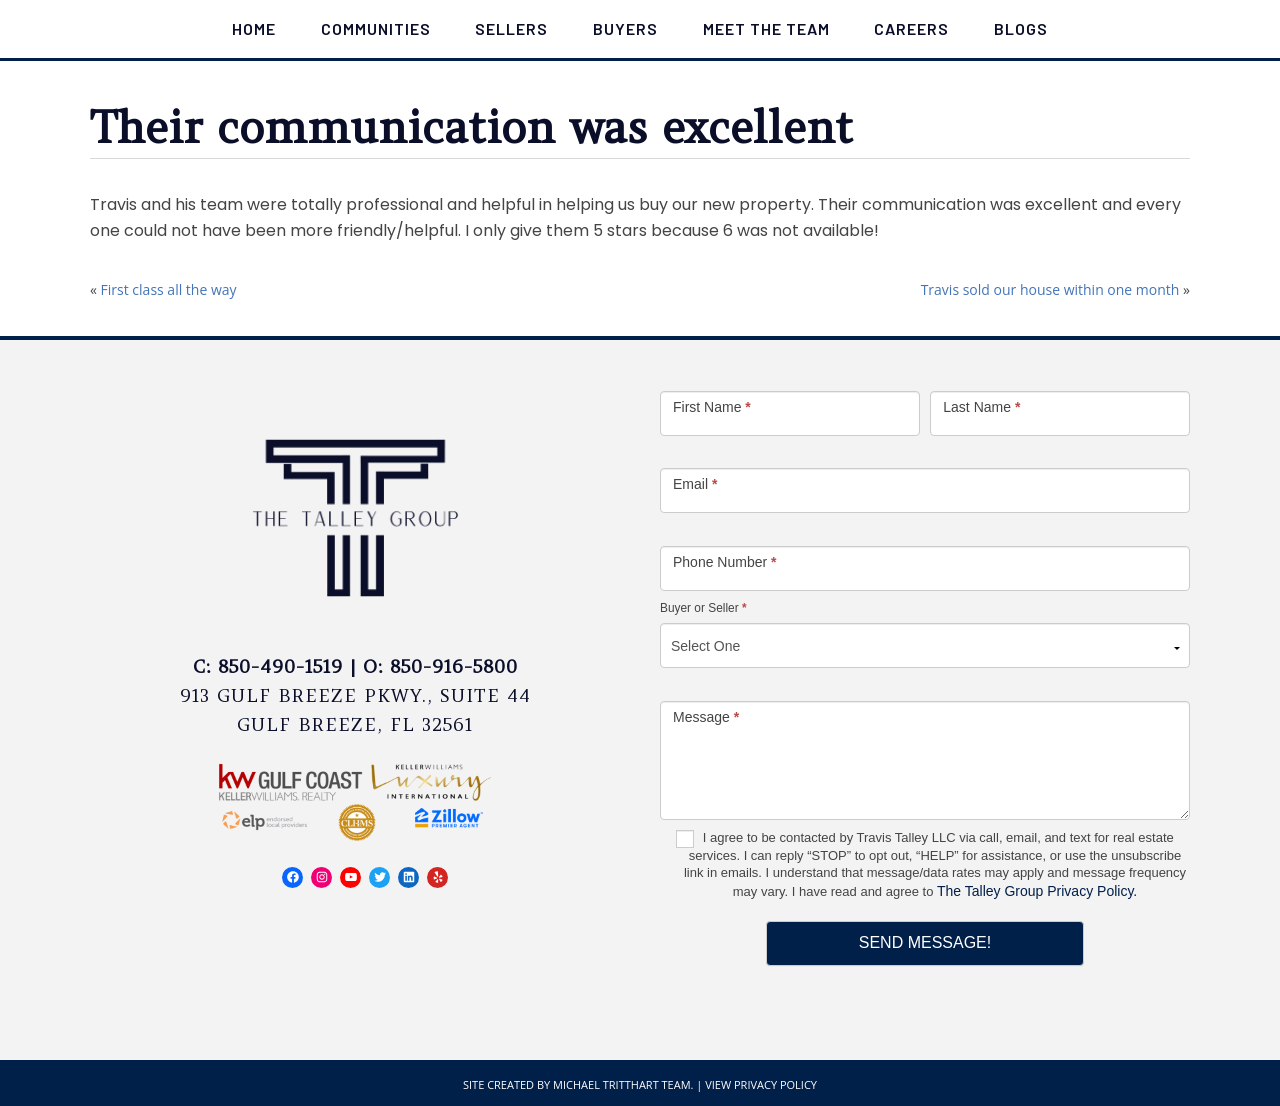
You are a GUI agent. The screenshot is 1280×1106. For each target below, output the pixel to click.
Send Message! (925, 942)
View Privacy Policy (761, 1084)
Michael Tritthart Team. (623, 1084)
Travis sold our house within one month (1050, 289)
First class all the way (169, 289)
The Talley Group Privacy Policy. (1037, 891)
